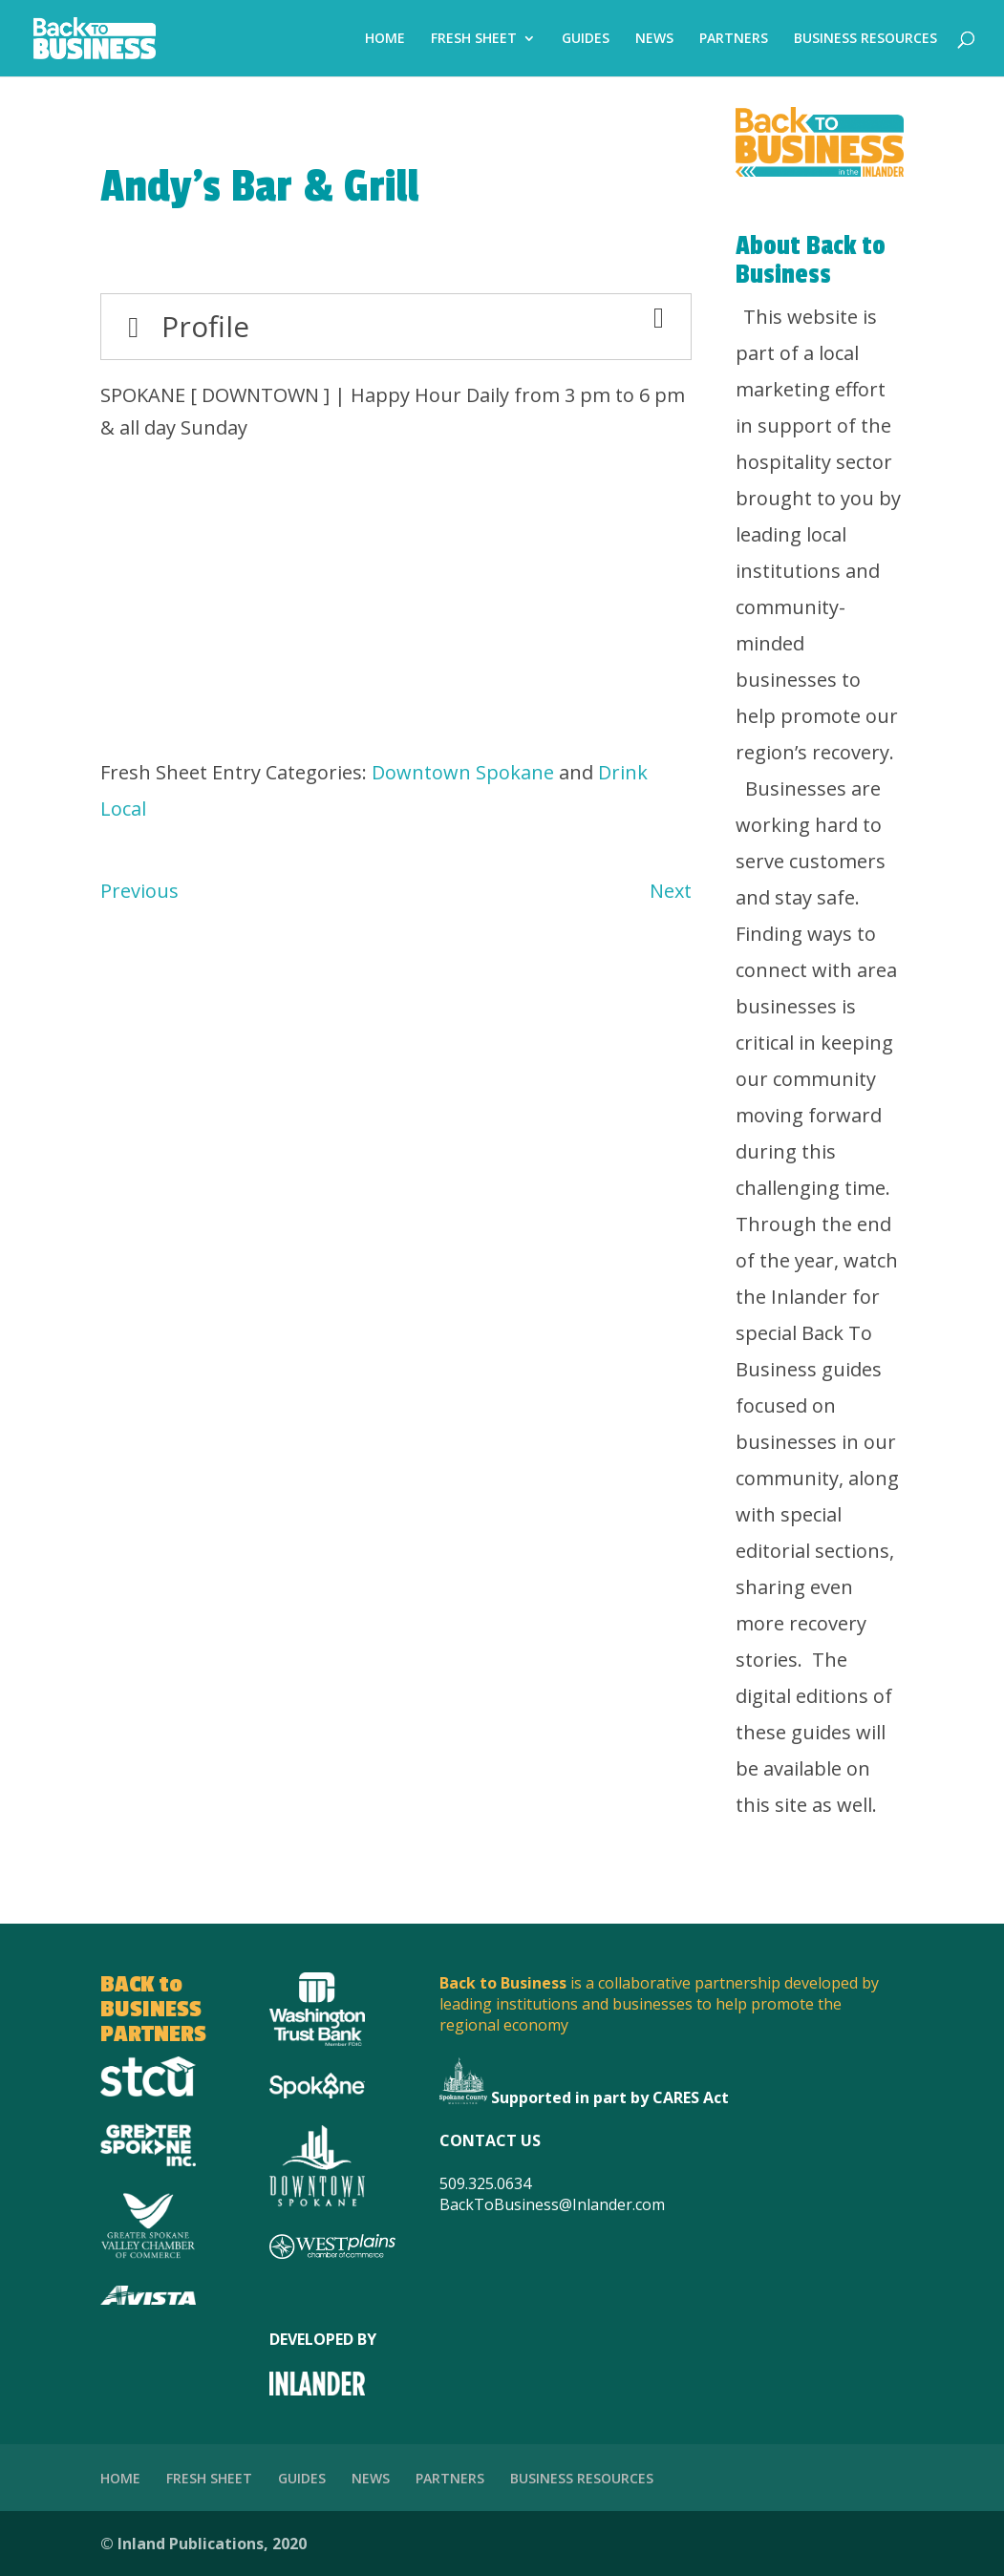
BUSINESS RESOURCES (865, 39)
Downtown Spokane (463, 772)
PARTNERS (733, 39)
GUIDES (585, 39)
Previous (139, 891)
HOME (385, 39)
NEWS (654, 39)
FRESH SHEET (474, 39)
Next (671, 891)
